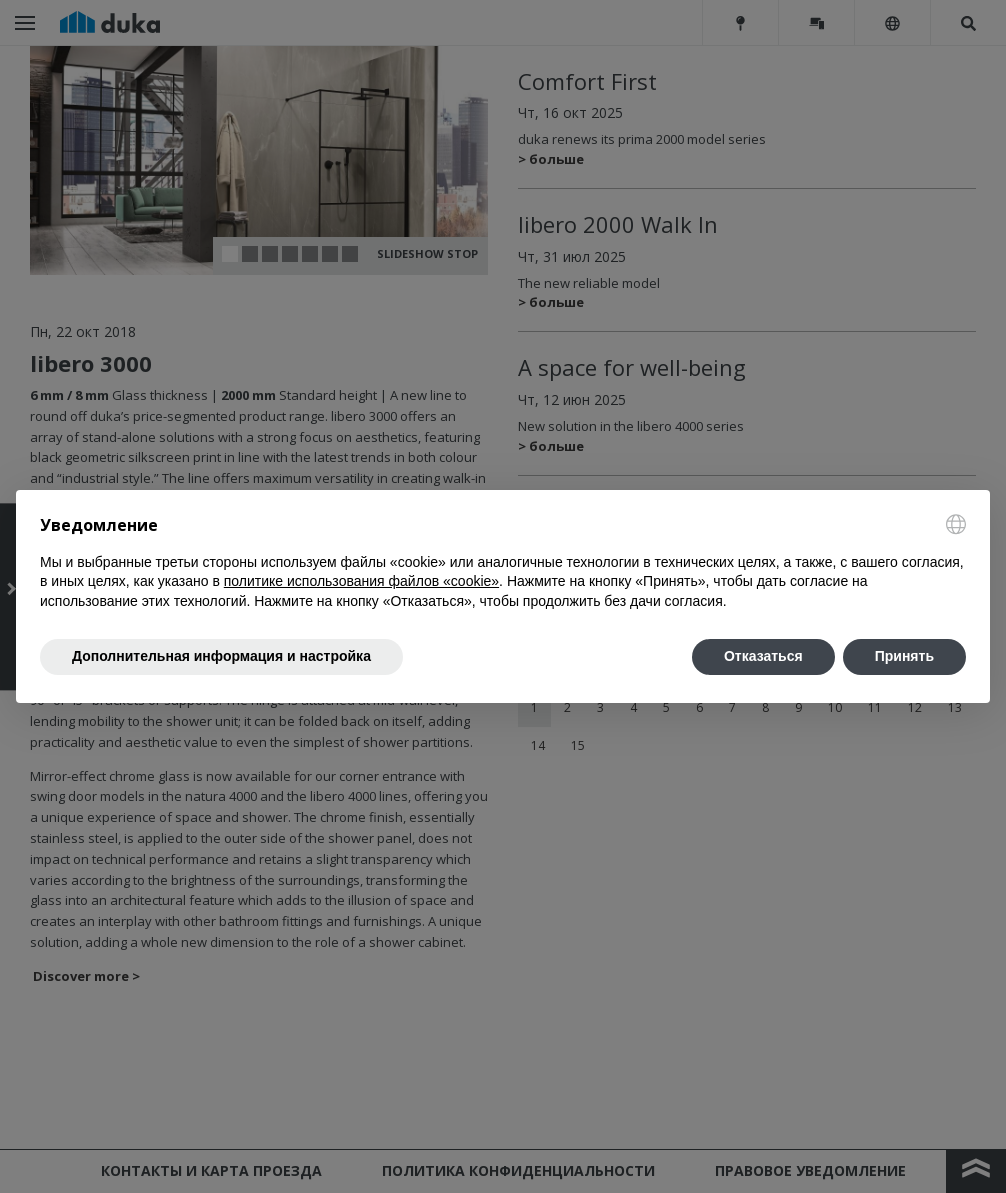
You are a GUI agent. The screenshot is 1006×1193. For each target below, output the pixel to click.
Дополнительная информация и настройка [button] (221, 656)
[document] (503, 562)
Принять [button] (904, 656)
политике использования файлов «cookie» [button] (361, 581)
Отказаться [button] (763, 656)
